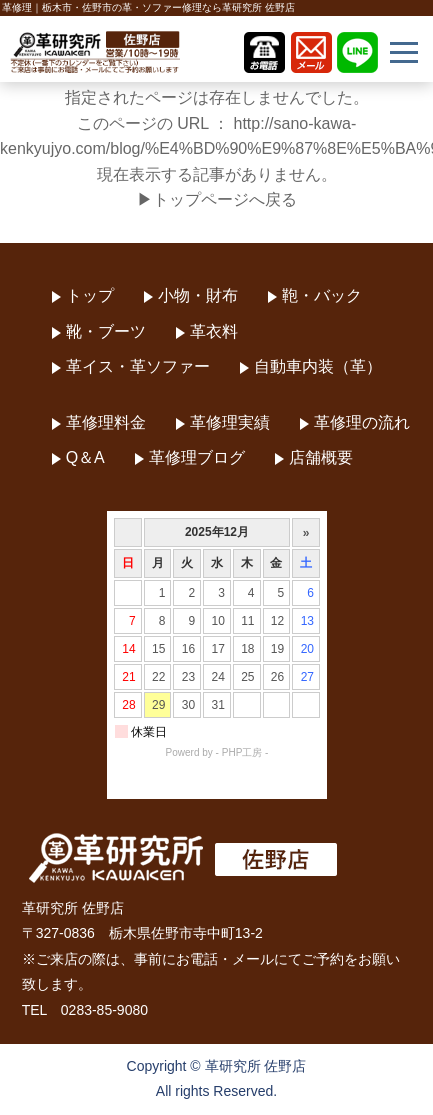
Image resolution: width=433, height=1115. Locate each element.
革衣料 (214, 331)
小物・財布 (198, 295)
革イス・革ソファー (138, 366)
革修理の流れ (362, 422)
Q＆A (85, 457)
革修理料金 (106, 422)
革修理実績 (230, 422)
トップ (90, 295)
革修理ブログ (197, 457)
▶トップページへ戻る (217, 199)
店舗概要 (321, 457)
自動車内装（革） (318, 366)
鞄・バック (322, 295)
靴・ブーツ (106, 331)
